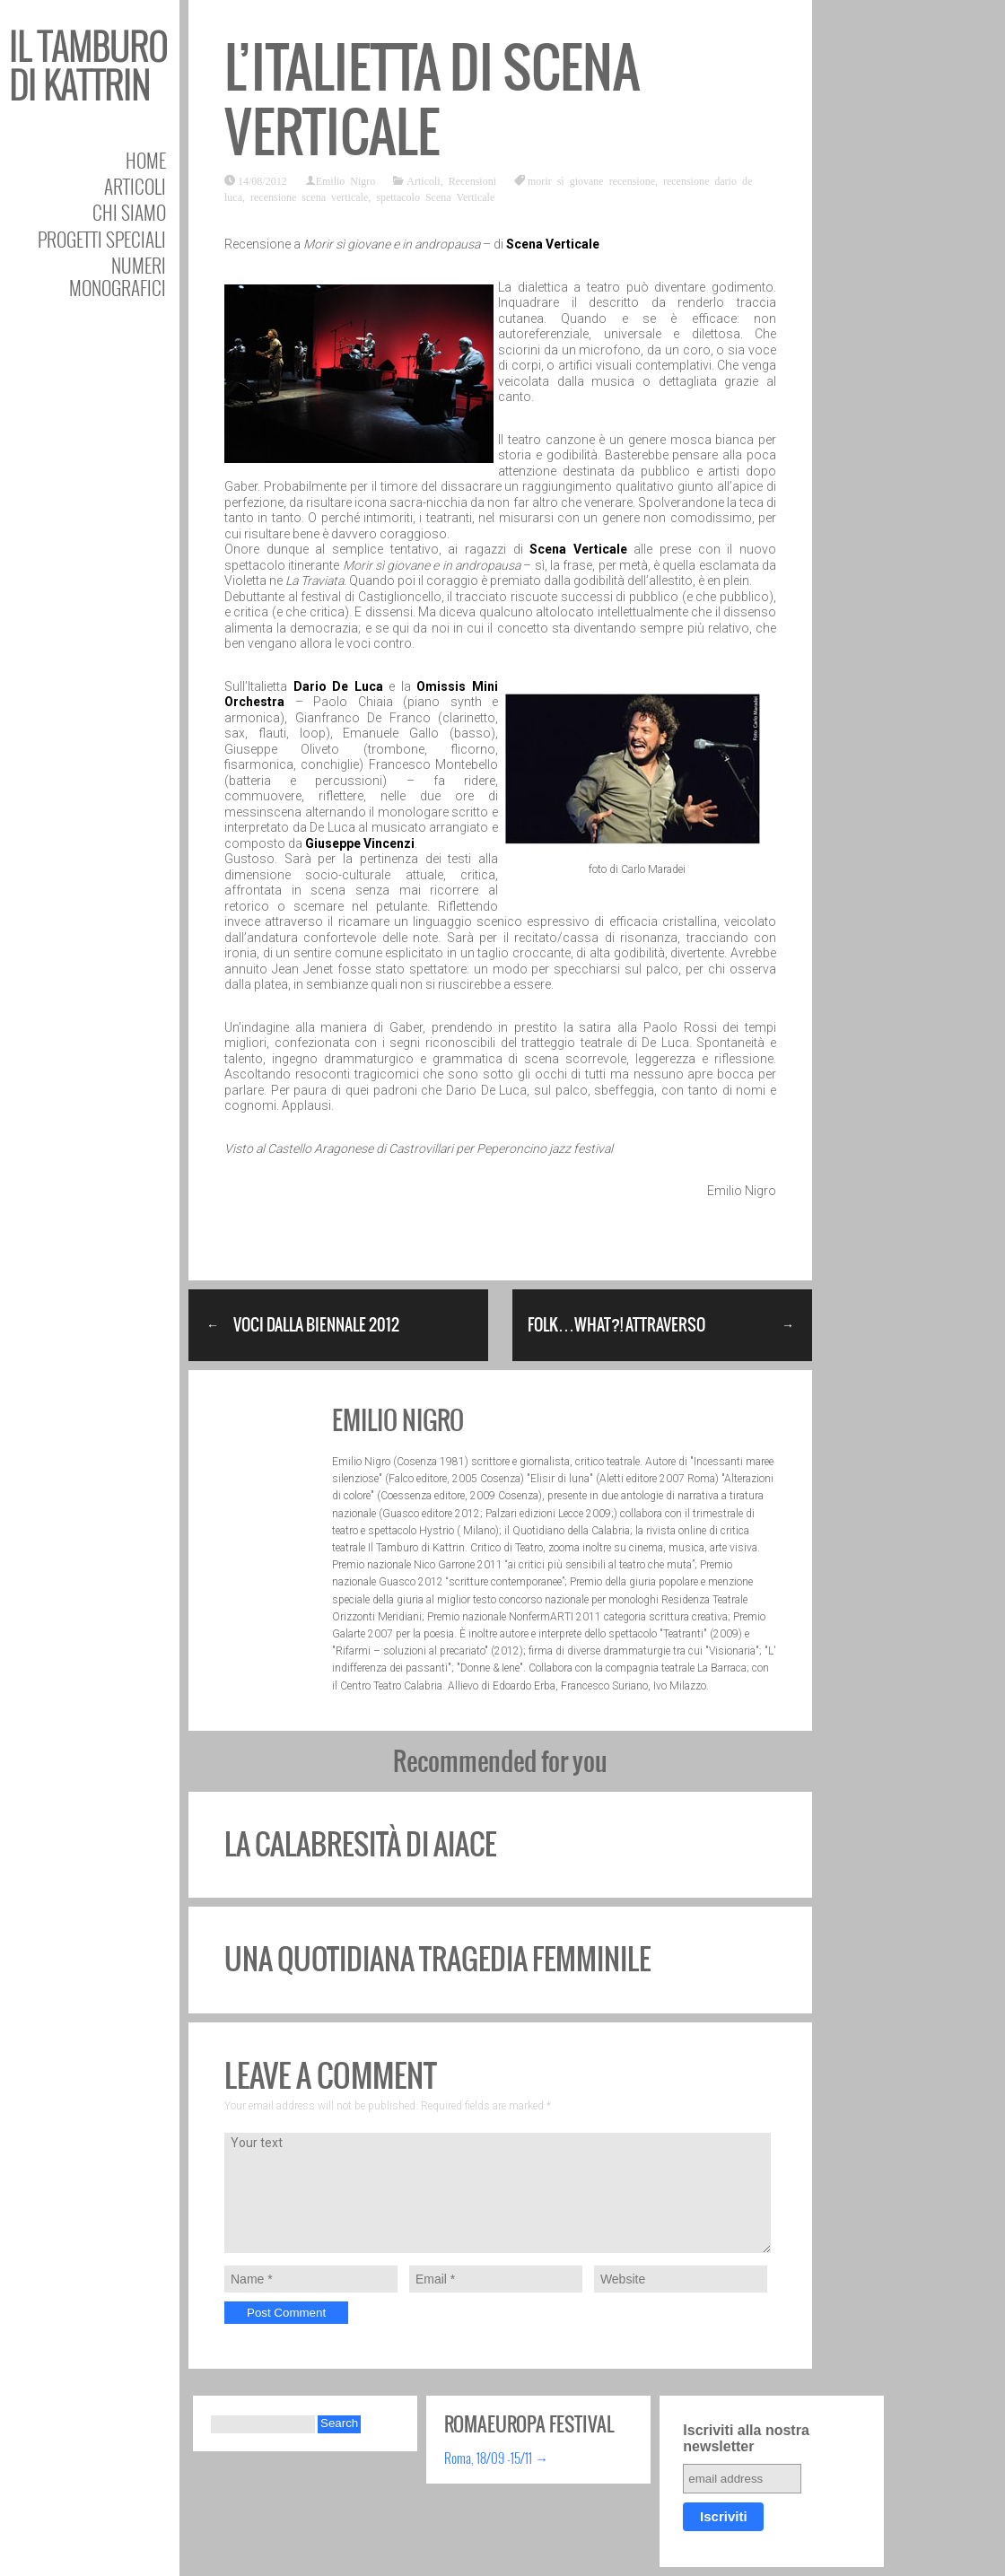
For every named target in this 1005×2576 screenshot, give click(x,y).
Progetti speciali (102, 239)
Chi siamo (129, 212)
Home (146, 160)
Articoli (135, 186)
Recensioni (472, 180)
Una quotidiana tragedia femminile (437, 1959)
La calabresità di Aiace (360, 1844)
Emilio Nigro (346, 180)
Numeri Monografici (117, 276)
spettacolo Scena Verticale (435, 196)
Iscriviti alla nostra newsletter (746, 2438)
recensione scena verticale (309, 196)
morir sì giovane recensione (591, 180)
